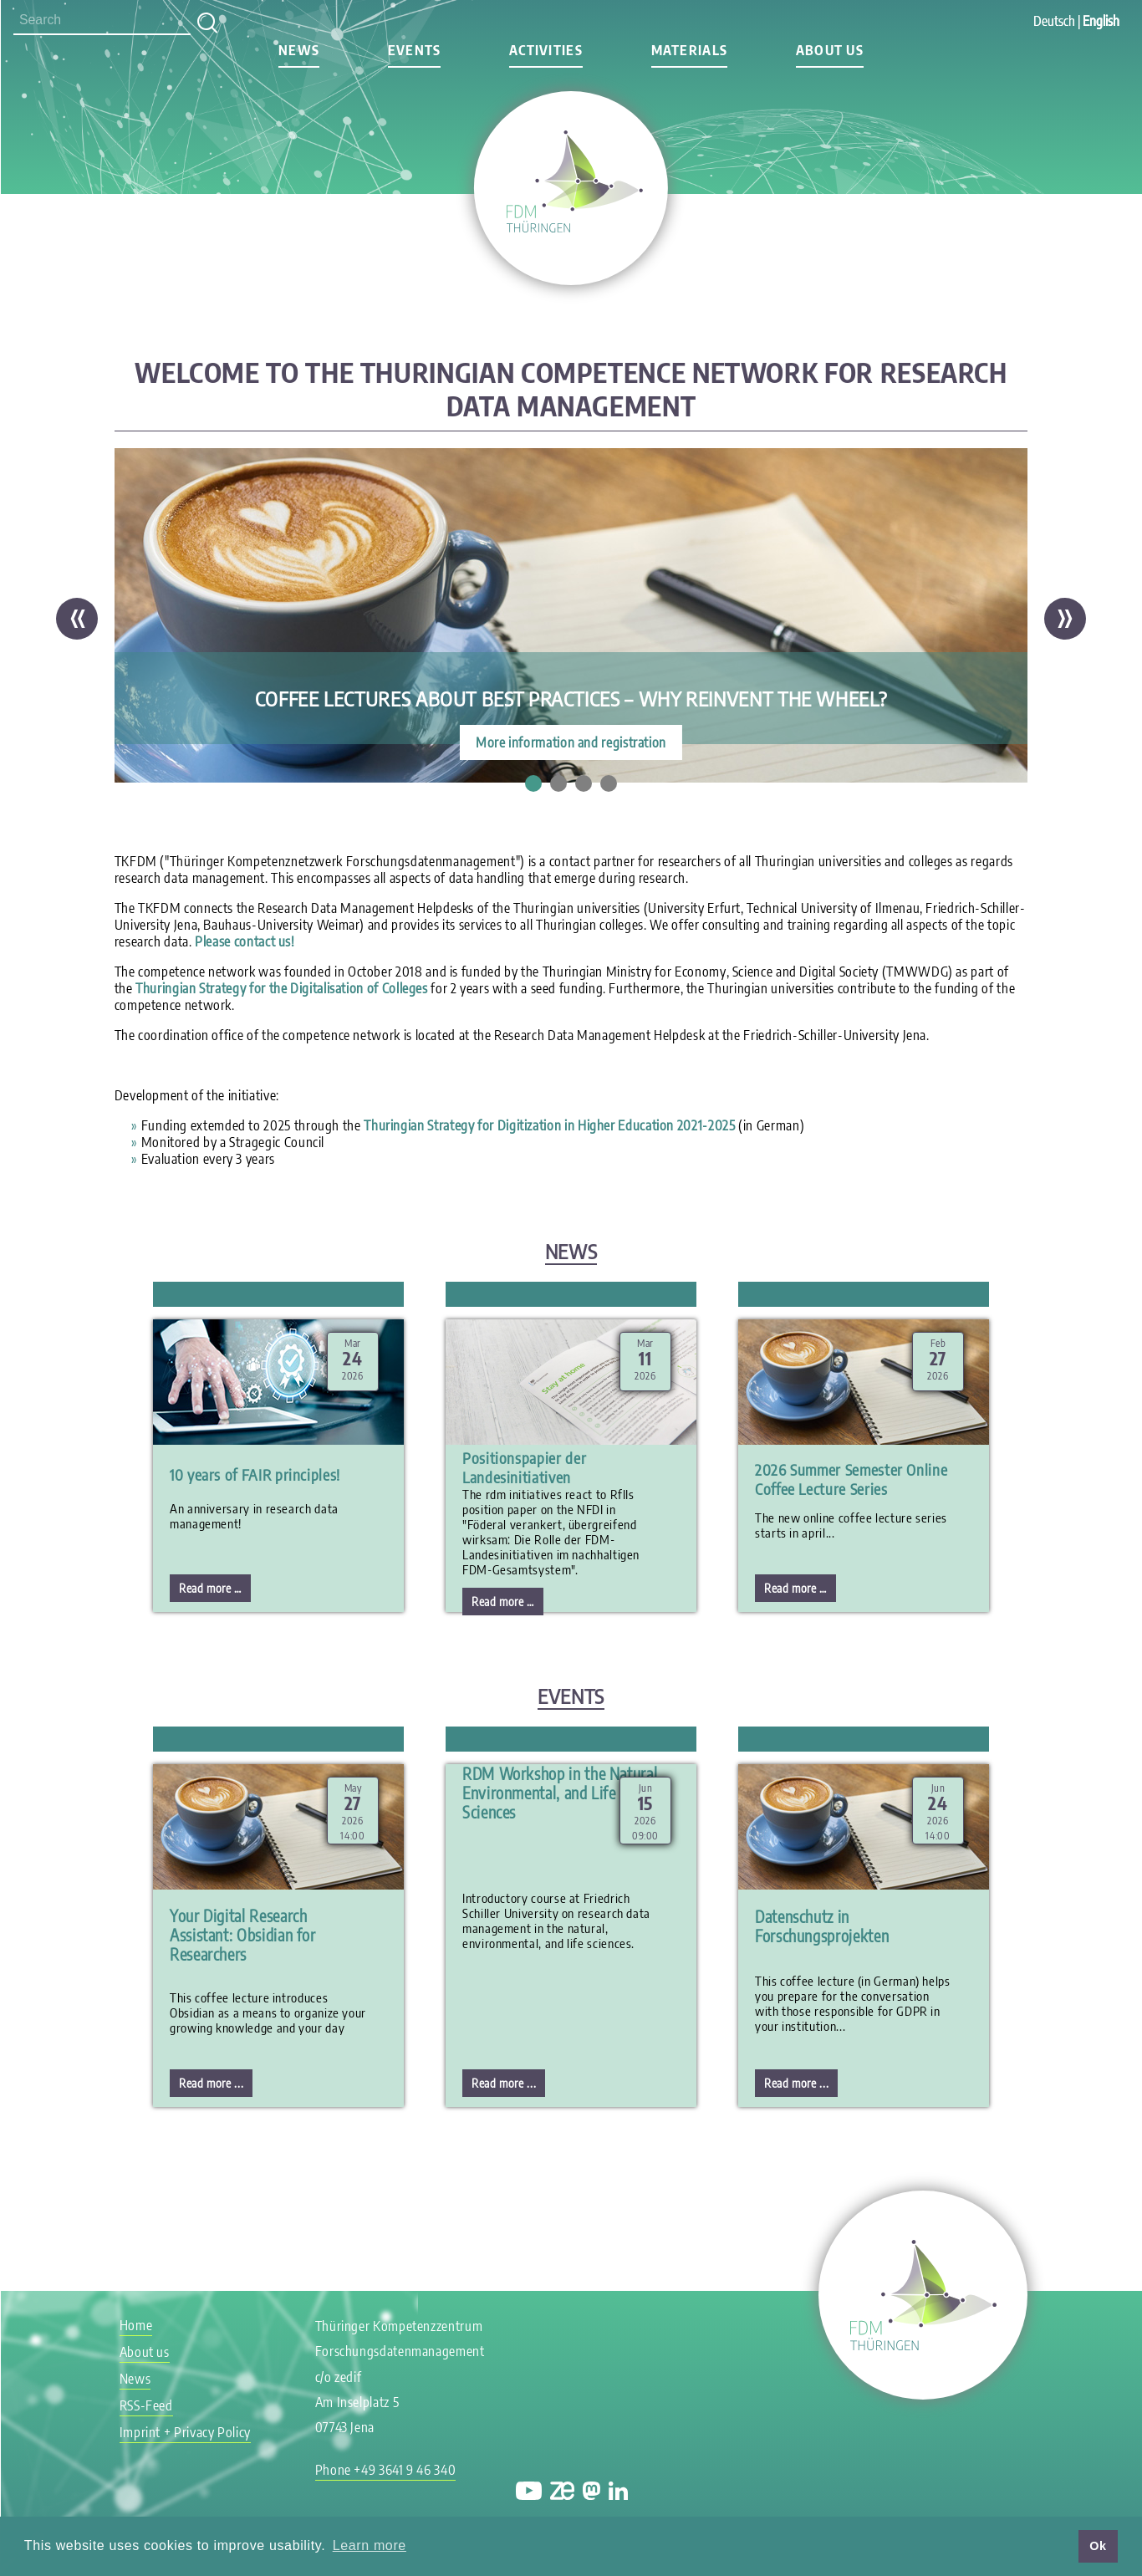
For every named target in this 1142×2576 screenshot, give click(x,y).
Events (414, 50)
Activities (546, 50)
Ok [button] (1097, 2546)
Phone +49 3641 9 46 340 (385, 2469)
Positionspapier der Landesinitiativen (524, 1467)
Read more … (215, 1590)
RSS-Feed (146, 2405)
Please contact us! (245, 941)
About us (830, 50)
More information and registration (571, 742)
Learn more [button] (369, 2545)
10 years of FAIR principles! (255, 1474)
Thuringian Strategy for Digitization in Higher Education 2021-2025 (549, 1125)
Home (136, 2325)
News (298, 50)
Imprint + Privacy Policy (185, 2432)
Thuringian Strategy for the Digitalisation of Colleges (281, 988)
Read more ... (211, 2083)
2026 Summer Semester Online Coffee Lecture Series (851, 1479)
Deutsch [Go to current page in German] (1054, 21)
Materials (689, 50)
